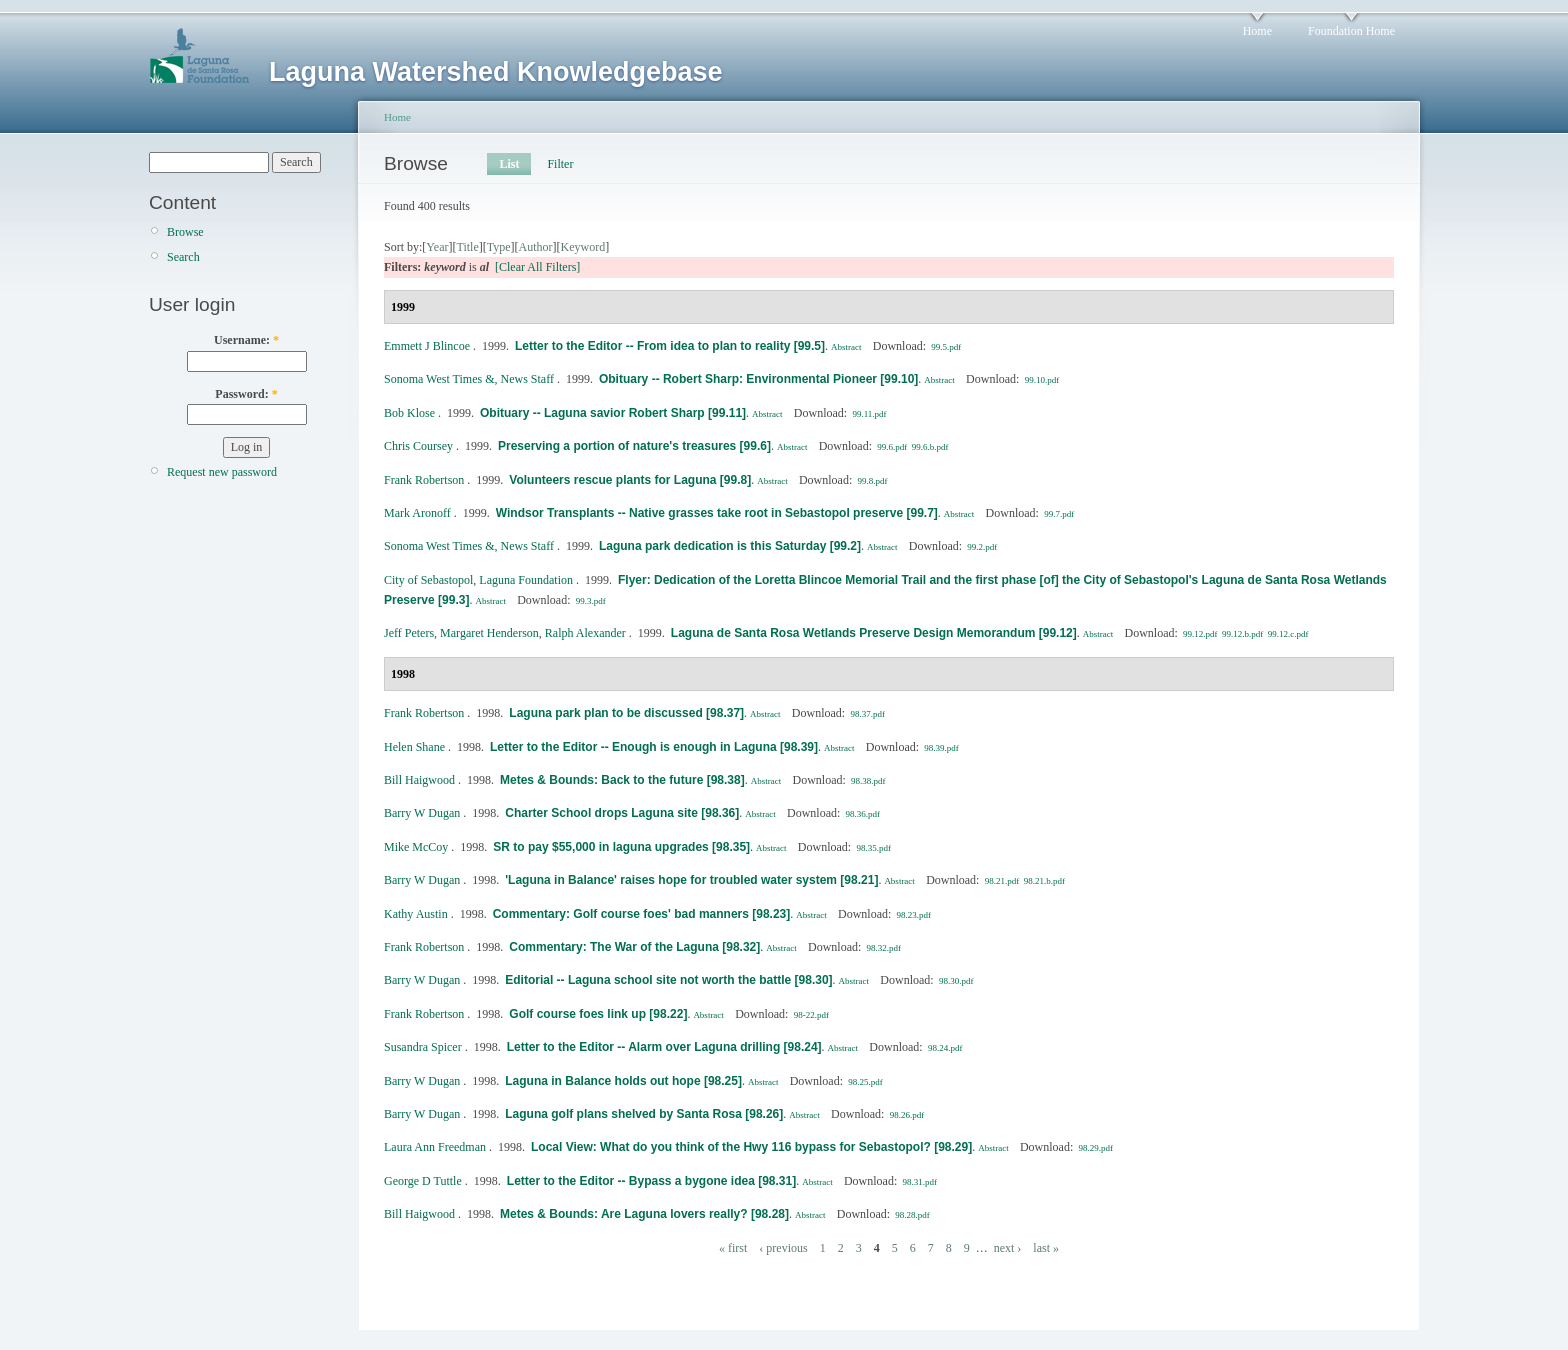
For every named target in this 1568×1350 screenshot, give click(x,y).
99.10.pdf (1042, 380)
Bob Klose (409, 413)
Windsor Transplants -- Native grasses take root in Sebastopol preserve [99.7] (717, 513)
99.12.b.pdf (1242, 634)
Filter (560, 164)
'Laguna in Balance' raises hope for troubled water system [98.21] (691, 880)
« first (733, 1248)
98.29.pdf (1096, 1148)
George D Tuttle (423, 1181)
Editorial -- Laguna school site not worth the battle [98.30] (668, 980)
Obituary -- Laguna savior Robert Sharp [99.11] (613, 413)
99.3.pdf (591, 601)
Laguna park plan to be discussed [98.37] (626, 713)
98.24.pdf (945, 1048)
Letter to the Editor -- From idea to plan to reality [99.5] (670, 346)
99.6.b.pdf (930, 447)
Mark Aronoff (417, 513)
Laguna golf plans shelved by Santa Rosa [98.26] (644, 1114)
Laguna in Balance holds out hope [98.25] (623, 1081)
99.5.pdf (946, 347)
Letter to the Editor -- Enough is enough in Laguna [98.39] (654, 747)
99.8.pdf (873, 481)
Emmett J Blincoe (427, 346)
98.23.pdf (914, 915)
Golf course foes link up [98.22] (598, 1014)
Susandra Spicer (423, 1047)
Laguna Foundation (526, 580)
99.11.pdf (869, 414)
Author (536, 247)
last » (1046, 1248)
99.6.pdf (892, 447)
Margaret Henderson (489, 633)
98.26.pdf (907, 1115)
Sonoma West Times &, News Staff (469, 379)
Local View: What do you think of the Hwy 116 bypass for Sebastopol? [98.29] (751, 1147)
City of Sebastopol (428, 580)
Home (1257, 31)
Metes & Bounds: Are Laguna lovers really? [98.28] (644, 1214)
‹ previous (783, 1248)
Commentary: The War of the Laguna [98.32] (634, 947)
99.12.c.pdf (1288, 634)
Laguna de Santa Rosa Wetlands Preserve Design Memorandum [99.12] (874, 633)
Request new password (222, 472)
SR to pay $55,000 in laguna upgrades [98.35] (621, 847)
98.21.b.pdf (1044, 881)
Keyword (583, 247)
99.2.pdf (982, 547)
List (509, 164)
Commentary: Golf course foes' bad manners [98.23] (642, 914)
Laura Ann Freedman (435, 1147)
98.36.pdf (863, 814)
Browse (185, 232)
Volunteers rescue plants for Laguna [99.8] (630, 480)
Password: (246, 394)
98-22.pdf (811, 1015)
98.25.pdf (865, 1082)
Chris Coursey (418, 446)
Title (467, 247)
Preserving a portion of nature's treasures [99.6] (634, 446)
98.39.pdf (941, 748)
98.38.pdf (868, 781)
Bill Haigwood (419, 780)
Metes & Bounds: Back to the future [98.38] (622, 780)
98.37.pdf (867, 714)
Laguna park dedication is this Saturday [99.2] (730, 546)
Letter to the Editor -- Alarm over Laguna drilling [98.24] (664, 1047)
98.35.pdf (873, 848)
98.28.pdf (912, 1215)
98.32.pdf (884, 948)
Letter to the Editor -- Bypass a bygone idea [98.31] (651, 1181)
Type (499, 247)
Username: (246, 340)
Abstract (846, 347)
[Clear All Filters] (537, 267)
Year (437, 247)
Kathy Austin (416, 914)
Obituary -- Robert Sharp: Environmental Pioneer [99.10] (758, 379)
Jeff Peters (409, 633)
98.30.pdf (956, 981)
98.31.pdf (920, 1182)
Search (183, 257)
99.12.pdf (1200, 634)
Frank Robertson (424, 480)
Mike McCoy (416, 847)
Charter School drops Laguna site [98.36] (622, 813)
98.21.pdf (1002, 881)
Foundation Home (1351, 31)
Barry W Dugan (422, 813)
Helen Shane (414, 747)
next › (1008, 1248)
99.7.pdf (1059, 514)
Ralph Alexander (585, 633)
